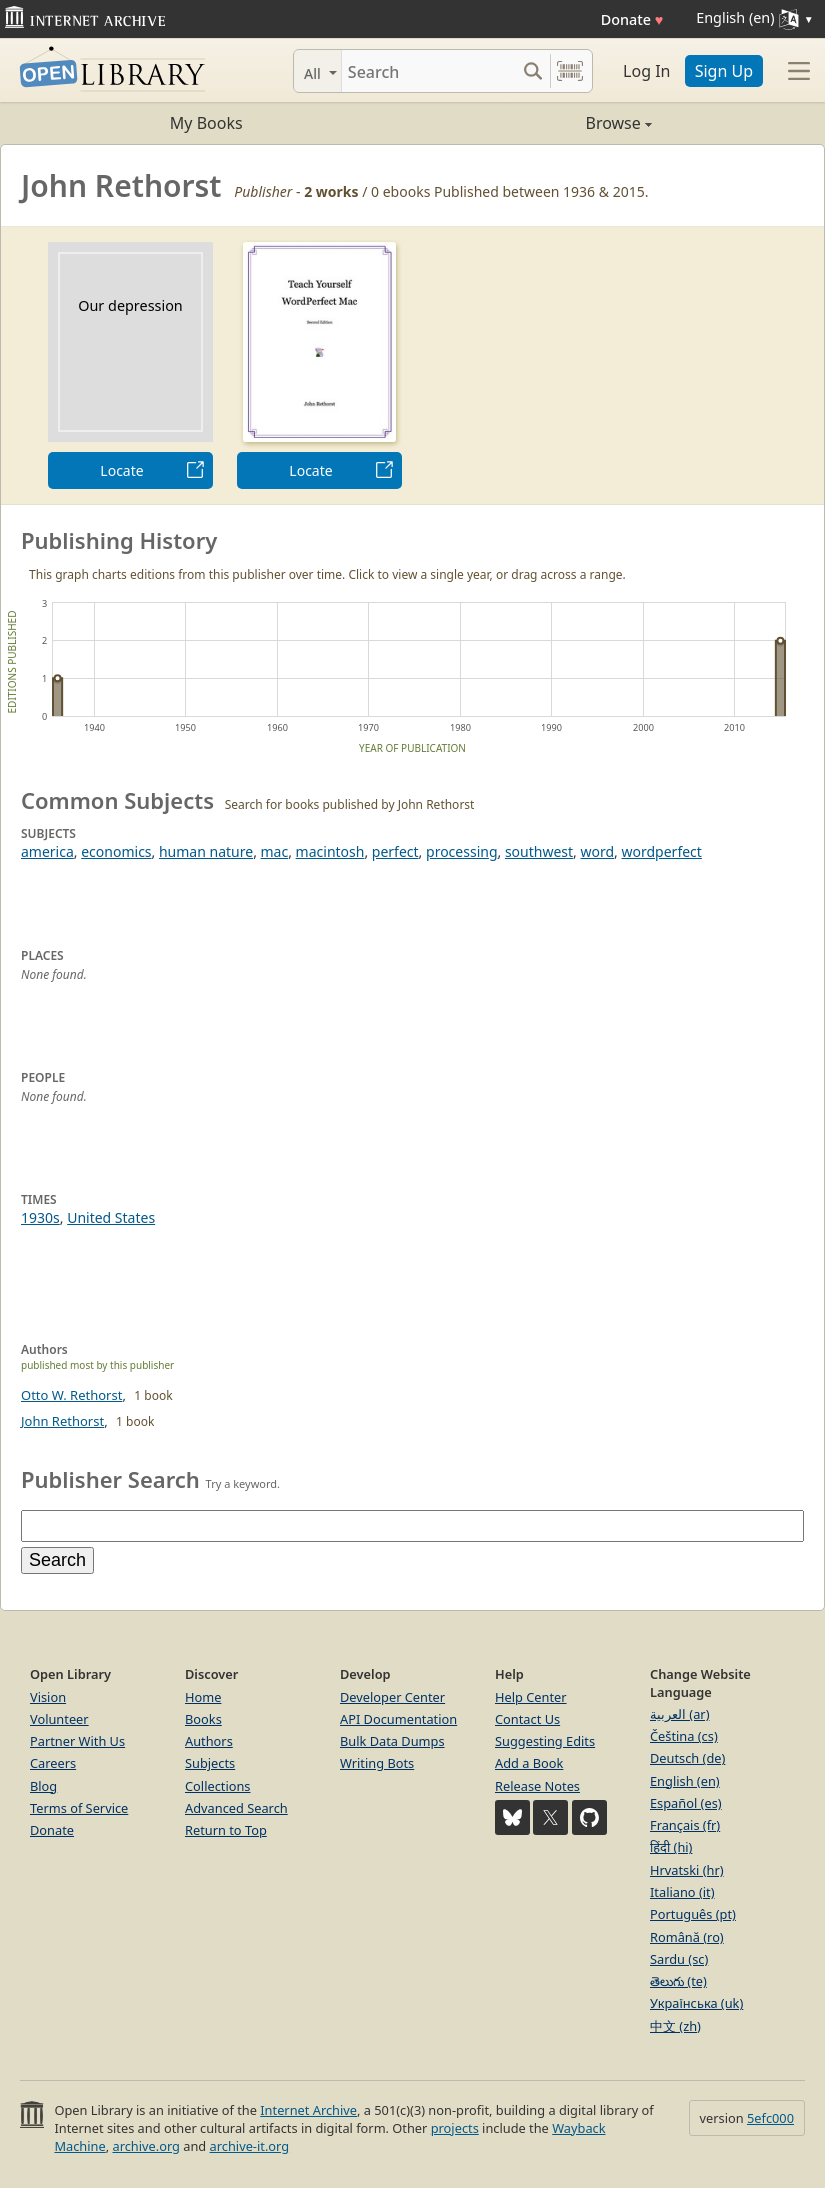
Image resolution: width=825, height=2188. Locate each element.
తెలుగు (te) (678, 1981)
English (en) (685, 1781)
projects (455, 2128)
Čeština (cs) (684, 1736)
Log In (646, 71)
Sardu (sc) (679, 1959)
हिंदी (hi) (671, 1847)
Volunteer (59, 1719)
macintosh (330, 851)
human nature (206, 851)
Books (203, 1719)
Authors (209, 1741)
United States (111, 1217)
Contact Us (527, 1719)
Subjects (210, 1763)
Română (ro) (687, 1937)
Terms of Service (79, 1808)
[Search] (428, 71)
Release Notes (537, 1786)
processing (461, 851)
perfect (395, 851)
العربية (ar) (679, 1714)
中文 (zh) (675, 2026)
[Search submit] (532, 71)
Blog (43, 1786)
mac (275, 851)
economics (116, 851)
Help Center (531, 1697)
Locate (121, 470)
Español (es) (686, 1803)
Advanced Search (236, 1808)
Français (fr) (685, 1825)
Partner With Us (77, 1741)
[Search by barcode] (570, 71)
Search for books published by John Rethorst (350, 804)
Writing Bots (377, 1763)
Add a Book (529, 1763)
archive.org (145, 2146)
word (598, 851)
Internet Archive (308, 2110)
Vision (48, 1697)
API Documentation (398, 1719)
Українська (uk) (696, 2003)
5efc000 (770, 2118)
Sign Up (724, 71)
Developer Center (392, 1697)
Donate (632, 19)
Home (203, 1697)
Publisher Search (110, 1479)
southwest (539, 851)
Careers (53, 1763)
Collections (218, 1786)
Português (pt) (693, 1914)
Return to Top (226, 1830)
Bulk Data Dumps (392, 1741)
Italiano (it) (682, 1892)
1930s (40, 1217)
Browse (532, 123)
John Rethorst (62, 1421)
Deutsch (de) (687, 1758)
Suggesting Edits (545, 1741)
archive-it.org (250, 2146)
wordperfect (662, 851)
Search (57, 1560)
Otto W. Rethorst (71, 1395)
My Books (206, 123)
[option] (130, 365)
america (47, 851)
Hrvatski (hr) (687, 1870)
